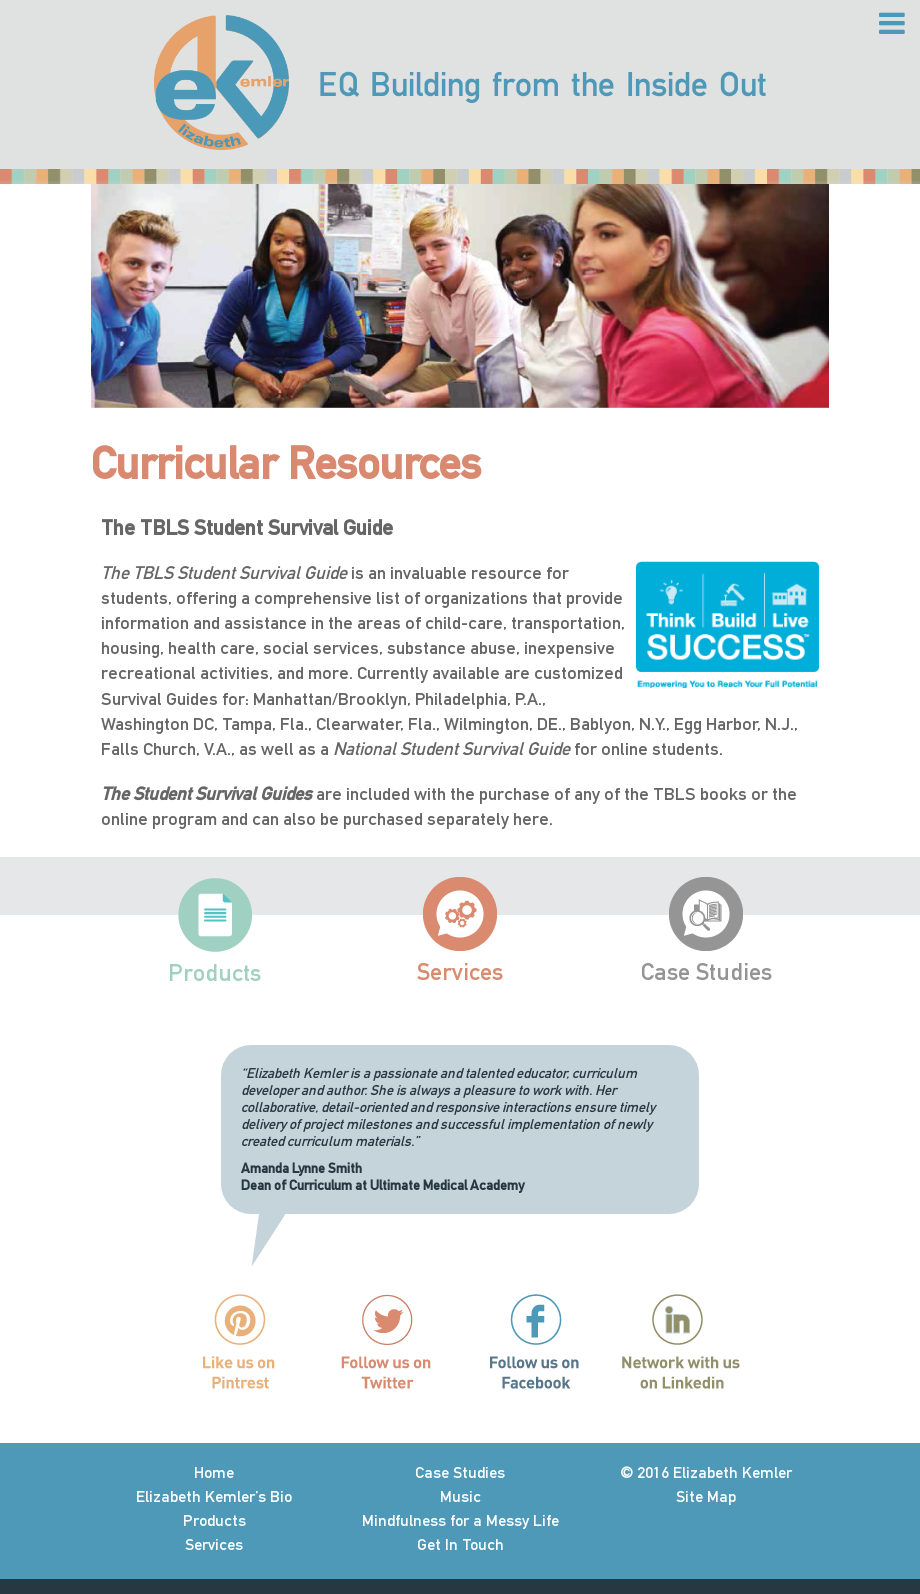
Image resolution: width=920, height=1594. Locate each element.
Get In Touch (460, 1544)
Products (214, 972)
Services (460, 971)
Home (214, 1472)
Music (460, 1496)
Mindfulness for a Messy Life (460, 1520)
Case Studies (706, 971)
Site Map (706, 1496)
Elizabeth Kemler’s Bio (214, 1496)
